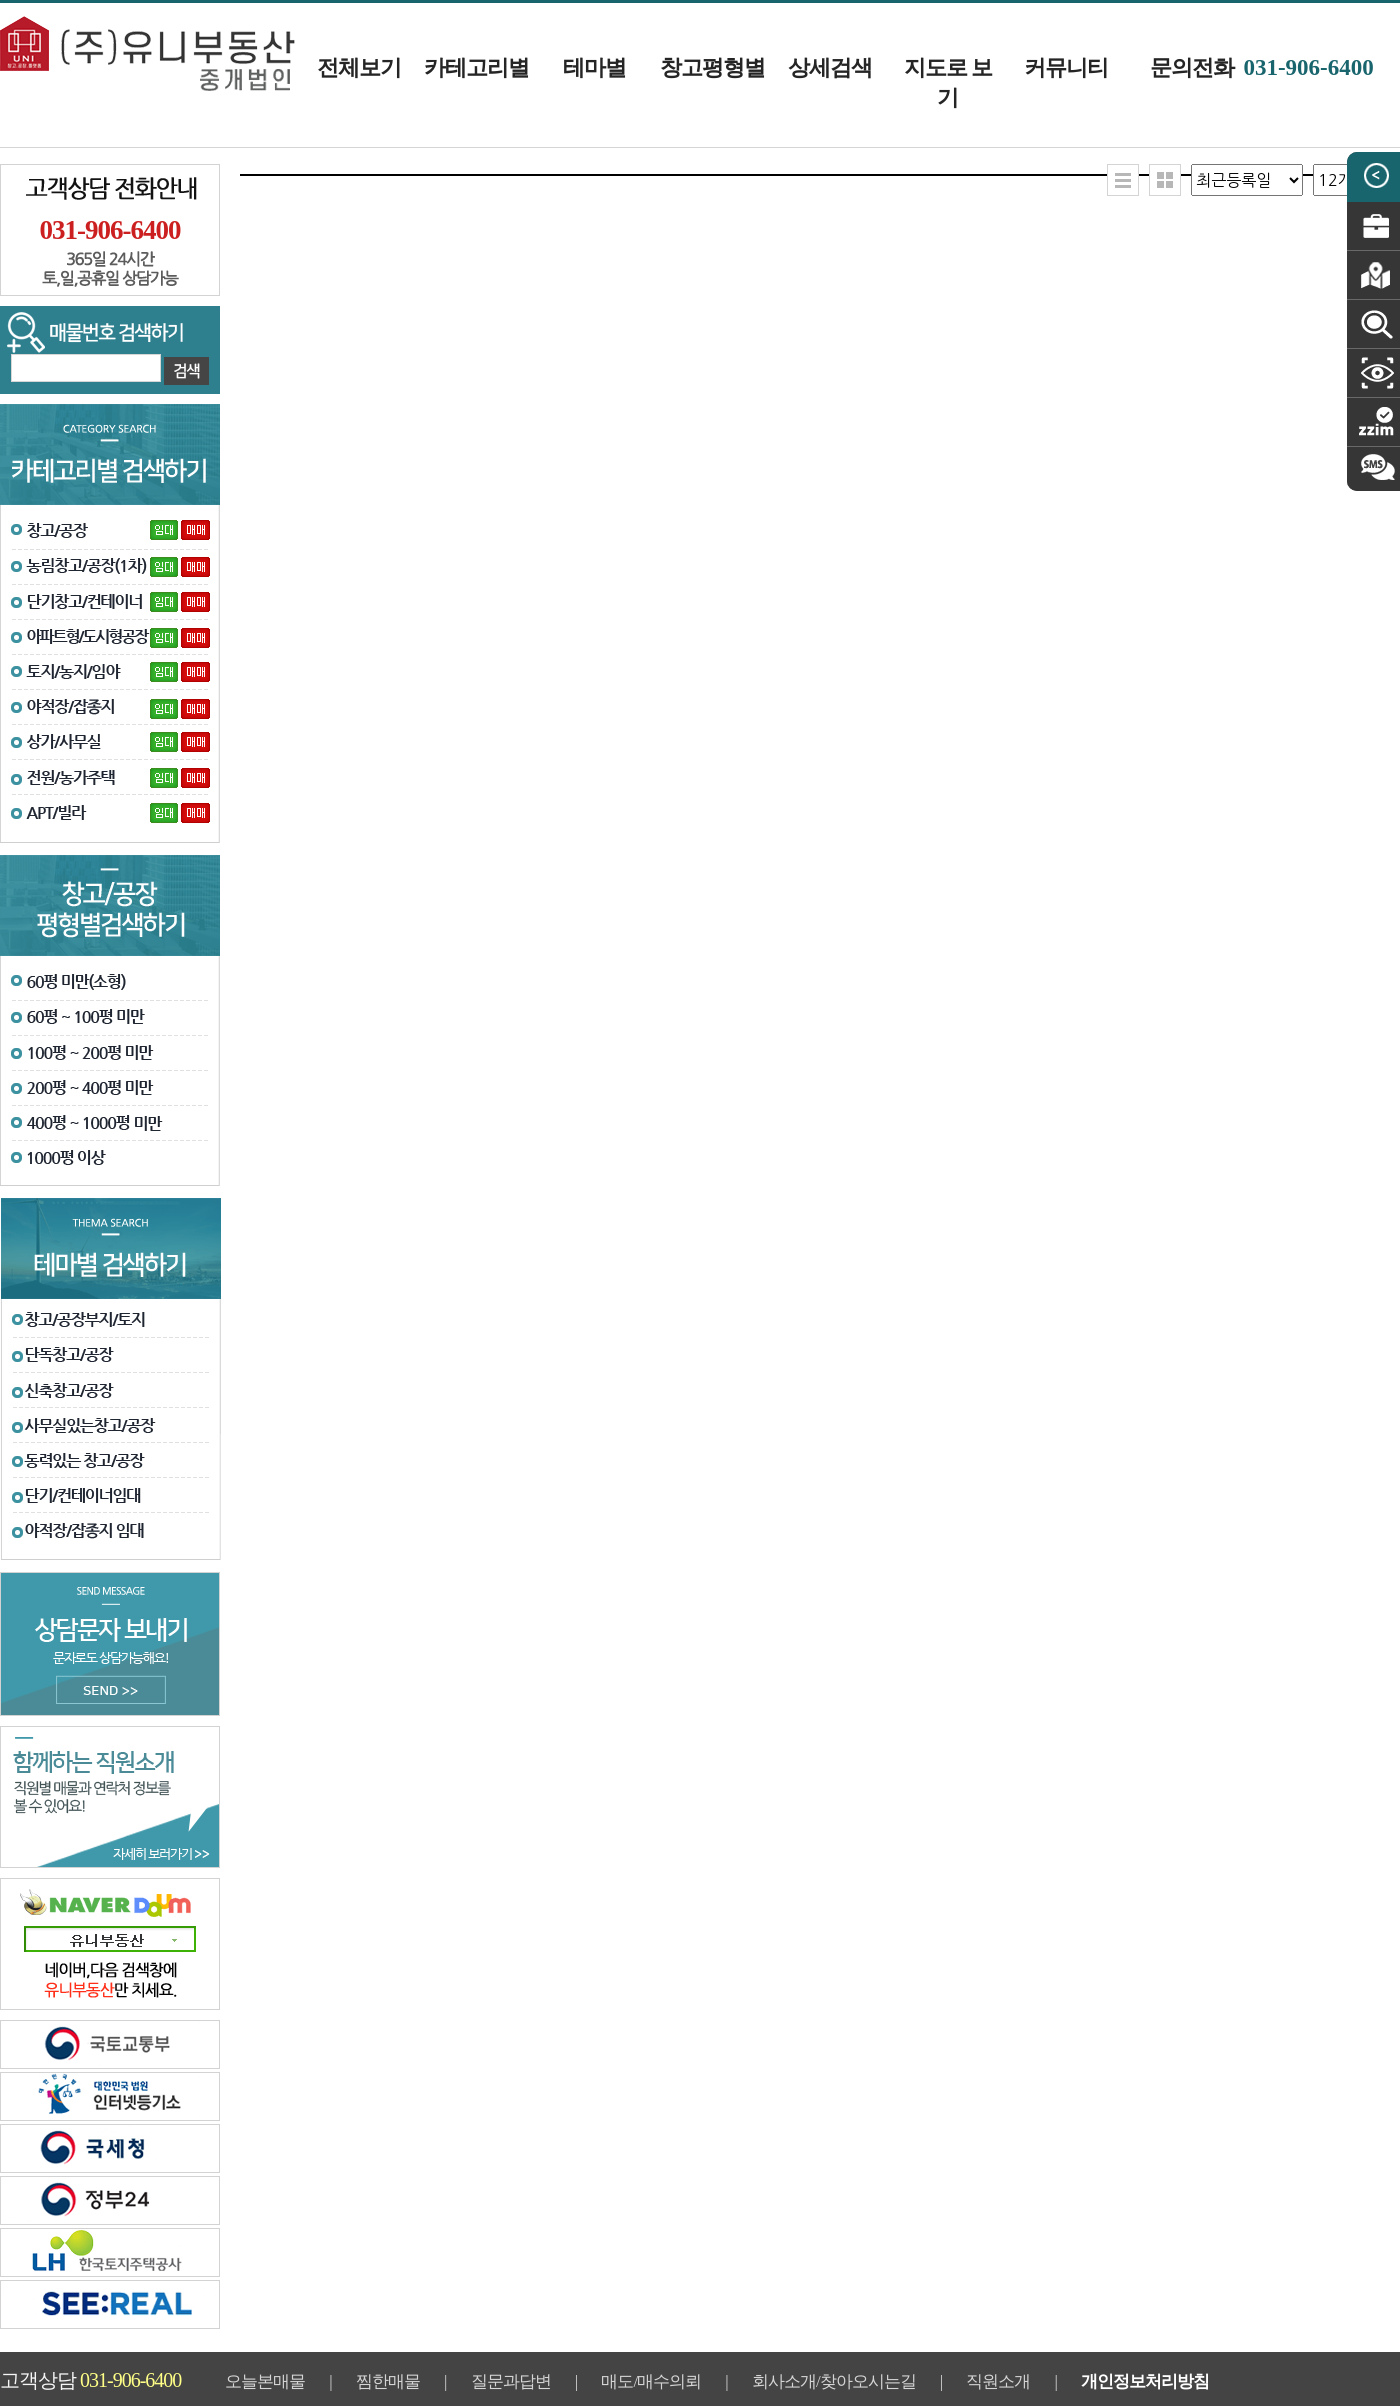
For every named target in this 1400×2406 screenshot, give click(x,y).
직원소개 (998, 2381)
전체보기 (359, 67)
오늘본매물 (265, 2381)
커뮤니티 (1066, 67)
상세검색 (830, 67)
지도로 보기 (948, 82)
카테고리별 (476, 67)
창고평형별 (712, 67)
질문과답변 (511, 2381)
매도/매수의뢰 (651, 2381)
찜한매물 (388, 2381)
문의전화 (1261, 67)
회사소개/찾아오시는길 (834, 2381)
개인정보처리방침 (1145, 2381)
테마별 (594, 67)
